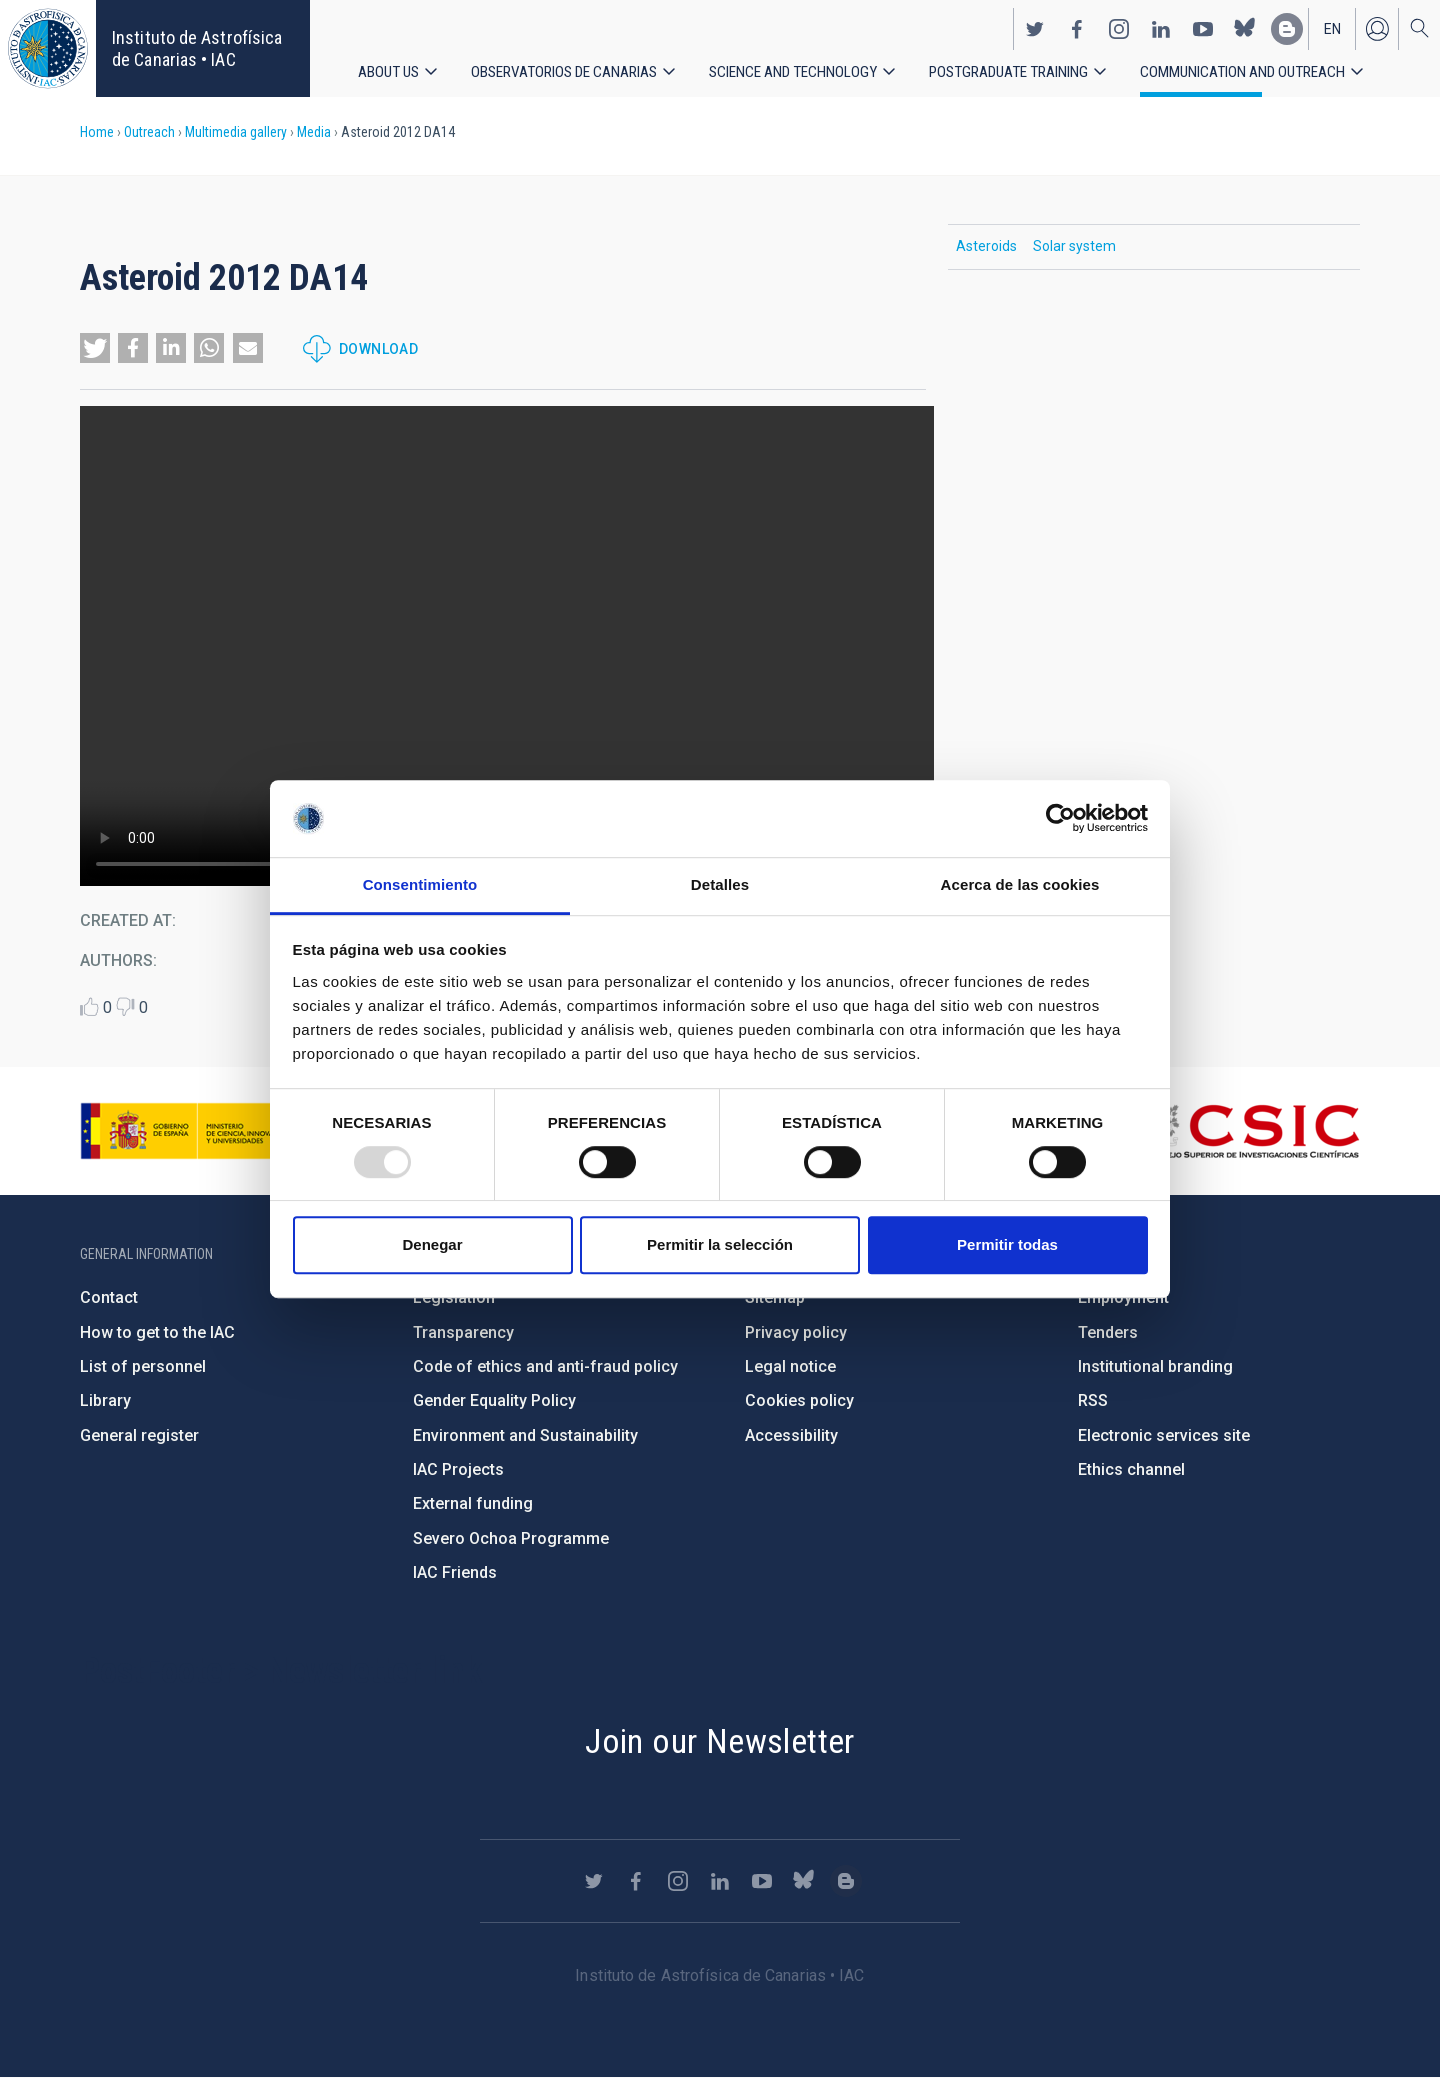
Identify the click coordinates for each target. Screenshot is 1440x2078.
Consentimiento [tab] (420, 884)
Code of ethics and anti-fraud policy (545, 1366)
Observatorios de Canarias (567, 69)
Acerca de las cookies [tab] (1020, 884)
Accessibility (791, 1435)
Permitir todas (1007, 1244)
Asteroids (986, 246)
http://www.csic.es (1250, 1131)
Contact (109, 1297)
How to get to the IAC (157, 1332)
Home (97, 132)
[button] (95, 348)
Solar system (1074, 246)
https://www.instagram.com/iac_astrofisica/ (1119, 26)
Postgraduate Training (1019, 69)
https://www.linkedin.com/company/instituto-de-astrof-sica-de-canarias (1161, 26)
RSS (1093, 1400)
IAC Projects (458, 1469)
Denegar (432, 1244)
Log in (1377, 26)
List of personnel (143, 1366)
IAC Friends (455, 1572)
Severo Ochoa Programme (511, 1538)
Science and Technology (800, 69)
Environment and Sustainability (525, 1435)
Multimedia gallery (236, 132)
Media (314, 132)
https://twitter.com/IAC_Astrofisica (1035, 26)
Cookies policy (799, 1400)
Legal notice (790, 1366)
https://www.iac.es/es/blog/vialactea (1287, 26)
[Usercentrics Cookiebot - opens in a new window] (1060, 819)
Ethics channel (1131, 1469)
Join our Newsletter (720, 1741)
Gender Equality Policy (494, 1400)
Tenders (1108, 1332)
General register (139, 1435)
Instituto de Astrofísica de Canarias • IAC (197, 48)
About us (389, 69)
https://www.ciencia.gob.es (191, 1131)
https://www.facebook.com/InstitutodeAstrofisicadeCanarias (1077, 26)
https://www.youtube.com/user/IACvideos (1203, 26)
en (1332, 26)
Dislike (125, 1006)
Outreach (149, 132)
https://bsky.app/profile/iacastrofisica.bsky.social (1245, 26)
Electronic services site (1164, 1435)
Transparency (463, 1332)
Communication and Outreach (1257, 69)
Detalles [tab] (720, 884)
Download (378, 349)
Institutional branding (1155, 1366)
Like (89, 1006)
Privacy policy (796, 1332)
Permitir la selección (720, 1244)
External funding (473, 1503)
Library (105, 1400)
